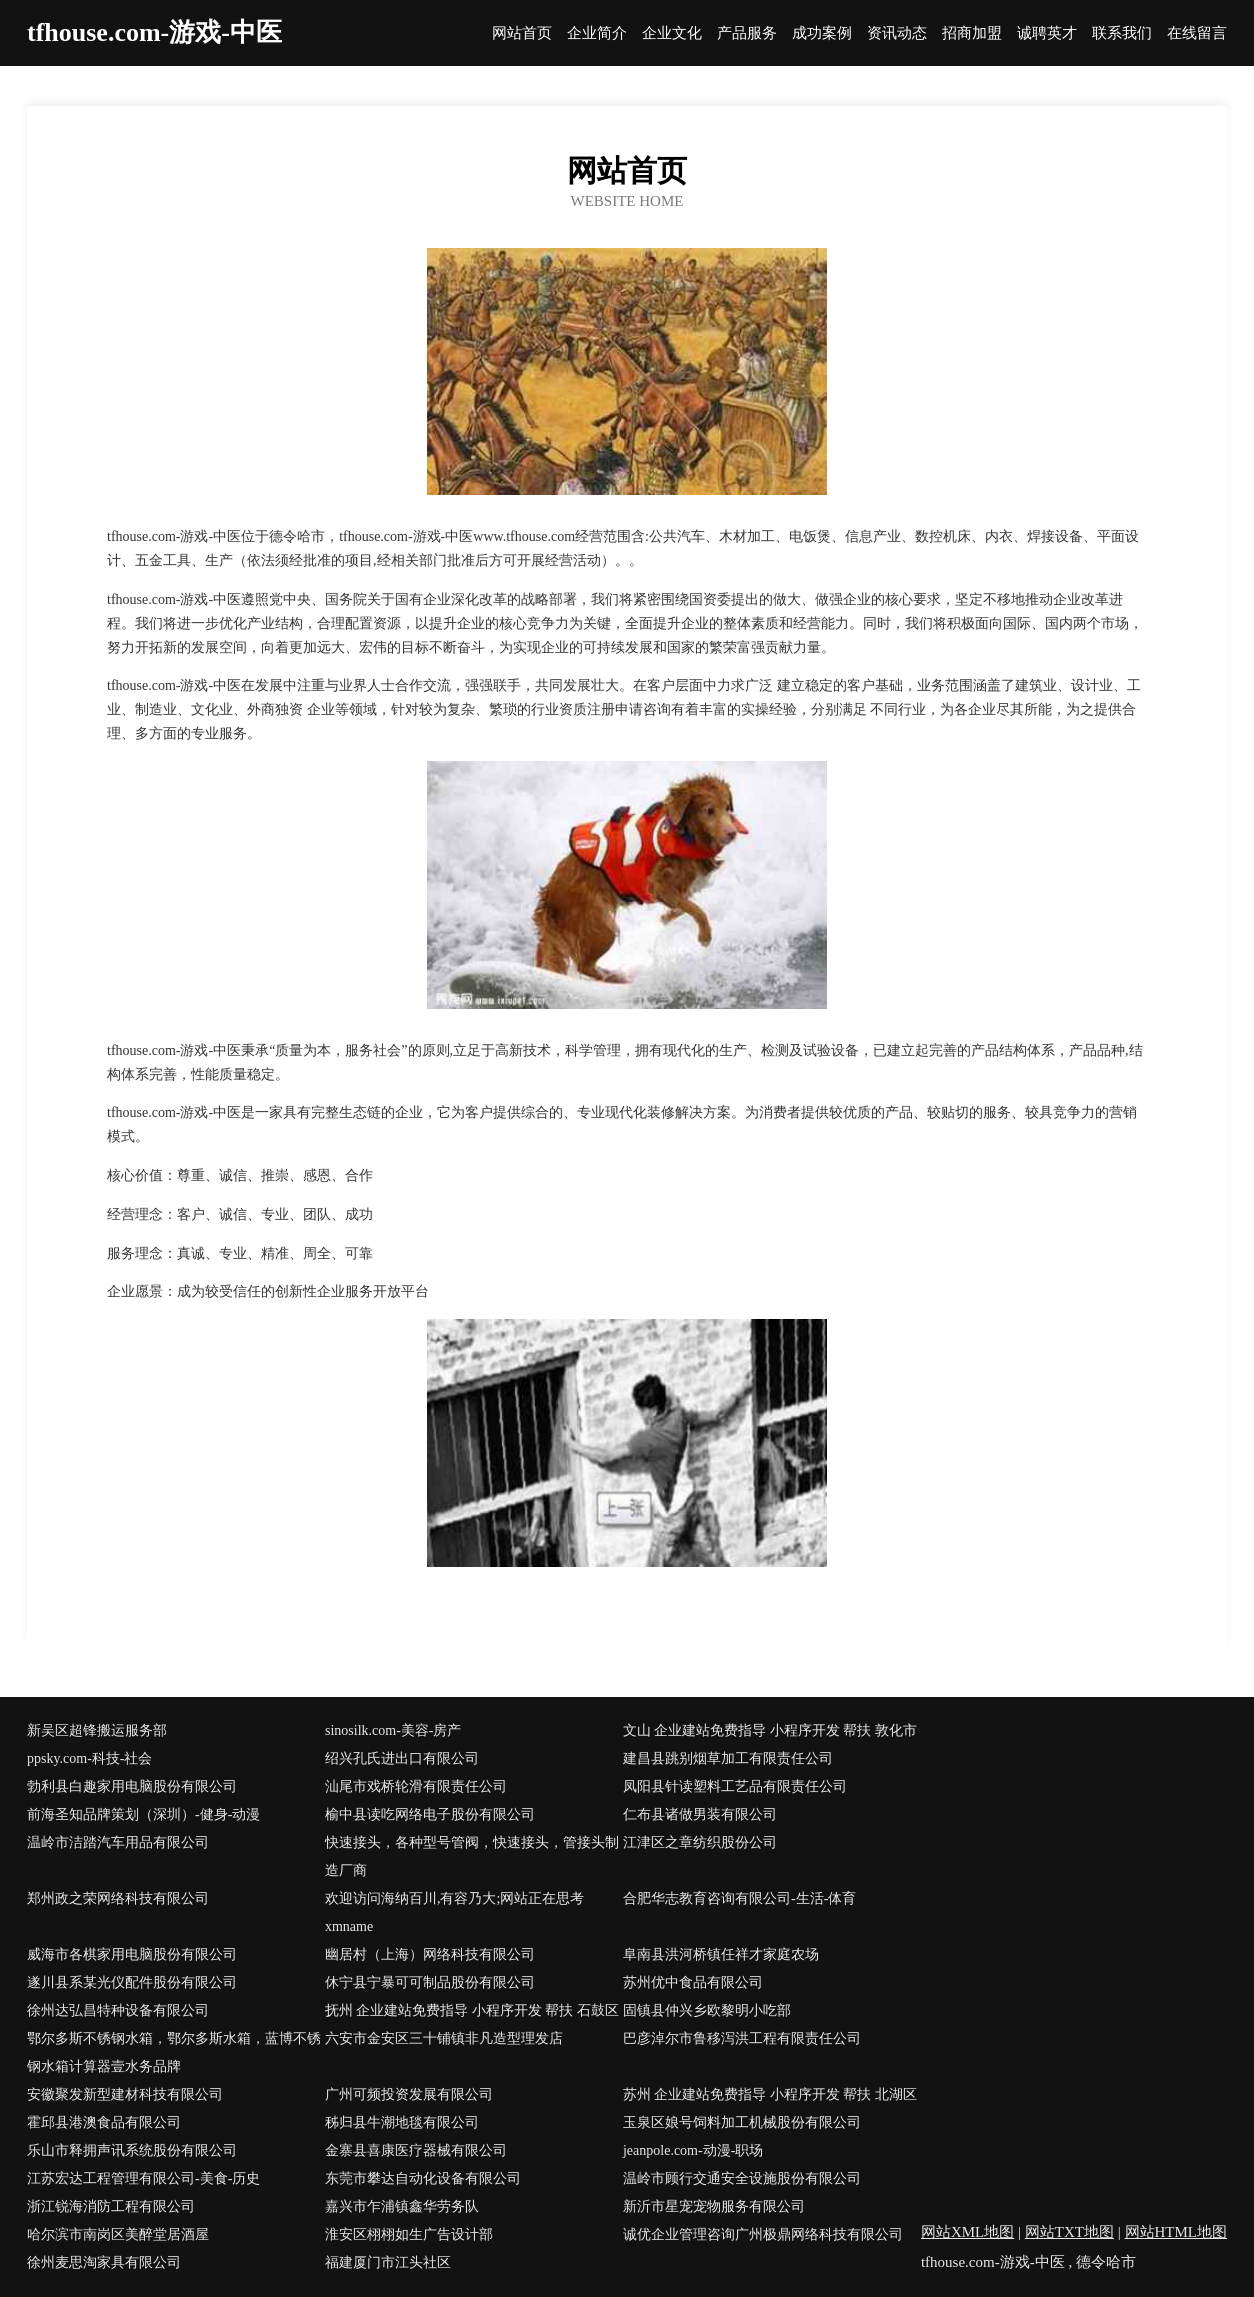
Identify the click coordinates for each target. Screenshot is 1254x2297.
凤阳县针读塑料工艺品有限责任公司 (735, 1786)
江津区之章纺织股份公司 (700, 1842)
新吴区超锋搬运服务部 (97, 1730)
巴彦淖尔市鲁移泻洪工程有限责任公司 (742, 2038)
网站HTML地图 (1176, 2232)
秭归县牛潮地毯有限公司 (402, 2122)
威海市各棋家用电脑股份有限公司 (132, 1954)
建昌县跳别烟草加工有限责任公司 (728, 1758)
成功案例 (822, 33)
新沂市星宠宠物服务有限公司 (714, 2206)
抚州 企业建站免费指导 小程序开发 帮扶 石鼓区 (472, 2010)
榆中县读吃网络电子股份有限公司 (430, 1814)
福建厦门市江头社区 (388, 2262)
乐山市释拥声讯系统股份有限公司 (132, 2150)
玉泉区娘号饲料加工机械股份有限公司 (742, 2122)
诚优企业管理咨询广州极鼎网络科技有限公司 (763, 2234)
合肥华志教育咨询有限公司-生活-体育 (739, 1898)
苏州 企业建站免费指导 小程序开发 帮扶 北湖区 (770, 2094)
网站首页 (522, 33)
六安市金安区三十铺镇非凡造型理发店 (444, 2038)
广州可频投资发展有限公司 (409, 2094)
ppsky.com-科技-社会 (89, 1758)
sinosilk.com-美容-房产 (393, 1730)
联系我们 (1122, 33)
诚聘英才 (1047, 33)
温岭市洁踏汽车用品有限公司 (118, 1842)
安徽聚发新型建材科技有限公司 (125, 2094)
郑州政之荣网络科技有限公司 (118, 1898)
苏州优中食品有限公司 (693, 1982)
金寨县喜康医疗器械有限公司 (416, 2150)
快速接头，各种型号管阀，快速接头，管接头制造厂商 (472, 1856)
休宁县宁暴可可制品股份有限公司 (430, 1982)
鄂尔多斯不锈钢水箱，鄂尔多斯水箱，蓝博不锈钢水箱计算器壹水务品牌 (174, 2052)
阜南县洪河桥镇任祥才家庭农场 (721, 1954)
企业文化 (672, 33)
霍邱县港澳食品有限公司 (104, 2122)
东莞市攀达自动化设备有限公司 (423, 2178)
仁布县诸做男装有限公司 (700, 1814)
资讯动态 (897, 33)
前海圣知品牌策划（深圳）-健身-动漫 (143, 1814)
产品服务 (747, 33)
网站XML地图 (967, 2232)
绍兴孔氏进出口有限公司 (402, 1758)
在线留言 (1197, 33)
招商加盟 (972, 33)
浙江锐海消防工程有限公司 (111, 2206)
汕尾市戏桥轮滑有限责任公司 (416, 1786)
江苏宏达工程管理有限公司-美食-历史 (143, 2178)
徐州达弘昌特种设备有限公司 (118, 2010)
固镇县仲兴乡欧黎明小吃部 (707, 2010)
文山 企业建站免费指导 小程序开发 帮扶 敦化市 (770, 1730)
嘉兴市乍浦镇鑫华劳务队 (402, 2206)
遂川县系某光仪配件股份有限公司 (132, 1982)
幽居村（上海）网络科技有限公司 (430, 1954)
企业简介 (597, 33)
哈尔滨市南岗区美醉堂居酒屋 (118, 2234)
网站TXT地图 (1069, 2232)
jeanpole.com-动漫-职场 (693, 2150)
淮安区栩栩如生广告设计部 (409, 2234)
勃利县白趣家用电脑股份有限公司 (132, 1786)
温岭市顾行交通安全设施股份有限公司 (742, 2178)
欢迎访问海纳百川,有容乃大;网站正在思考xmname (454, 1912)
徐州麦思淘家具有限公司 (104, 2262)
